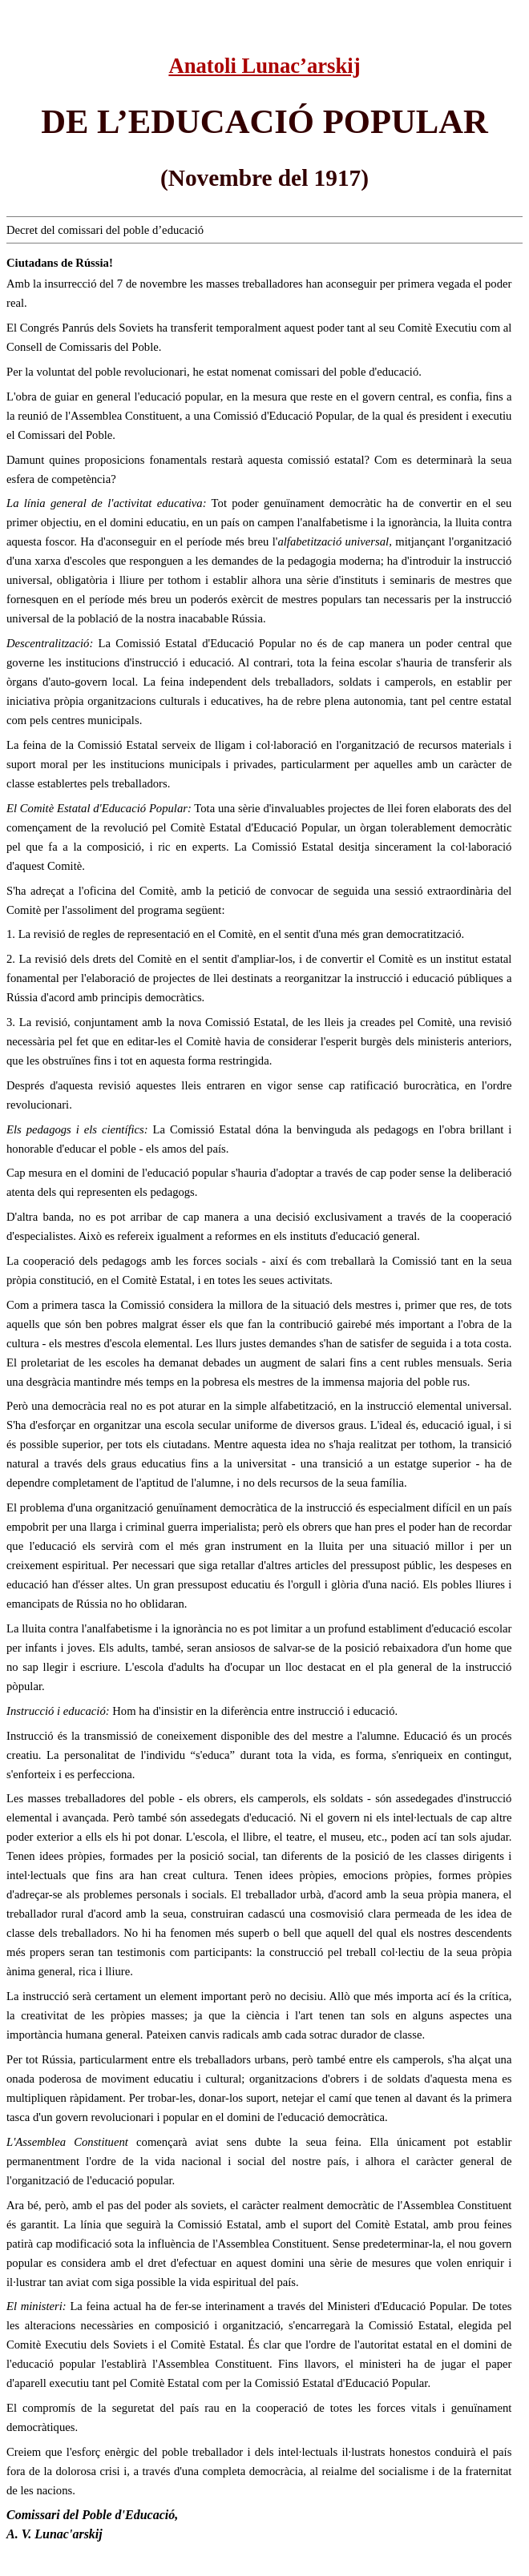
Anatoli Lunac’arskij (264, 66)
